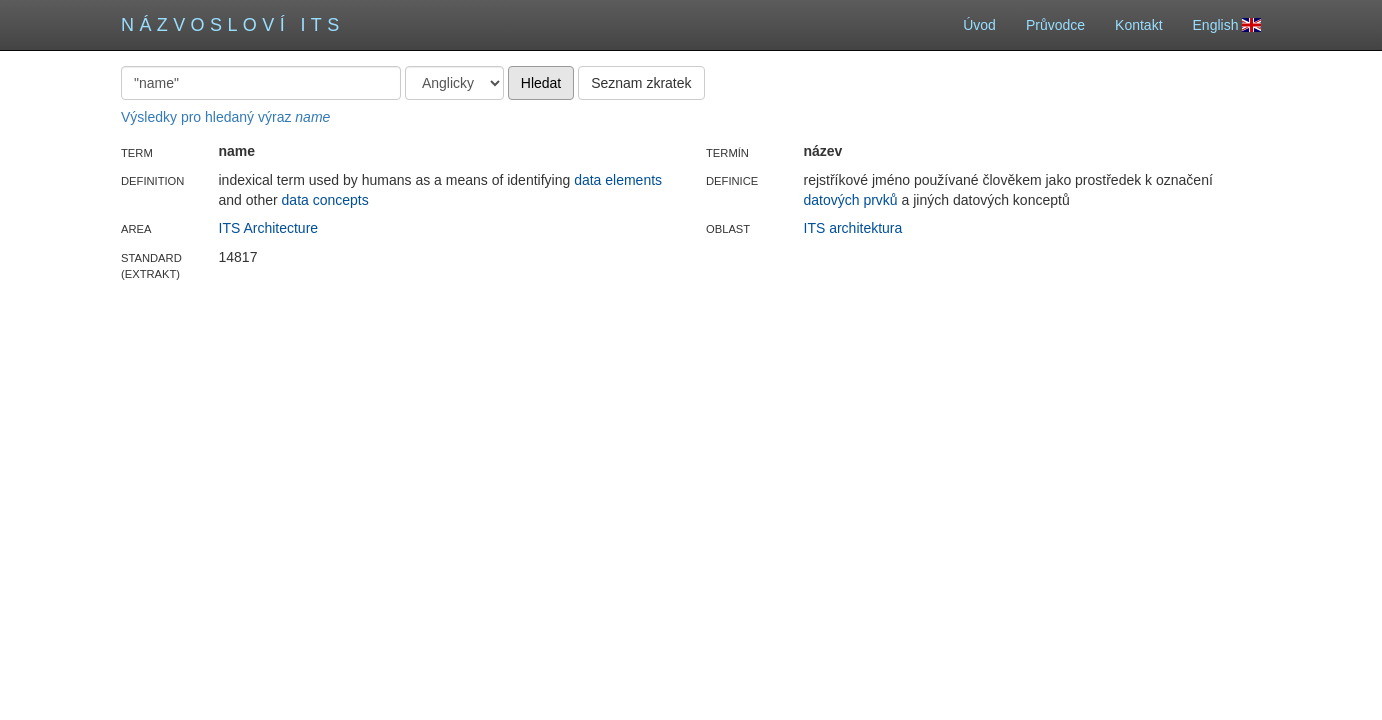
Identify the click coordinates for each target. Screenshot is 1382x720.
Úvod (979, 25)
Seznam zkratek (641, 83)
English (1227, 25)
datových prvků (851, 200)
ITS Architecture (269, 228)
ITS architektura (853, 228)
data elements (618, 180)
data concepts (325, 200)
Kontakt (1138, 25)
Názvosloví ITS (233, 25)
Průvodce (1055, 25)
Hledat (541, 83)
